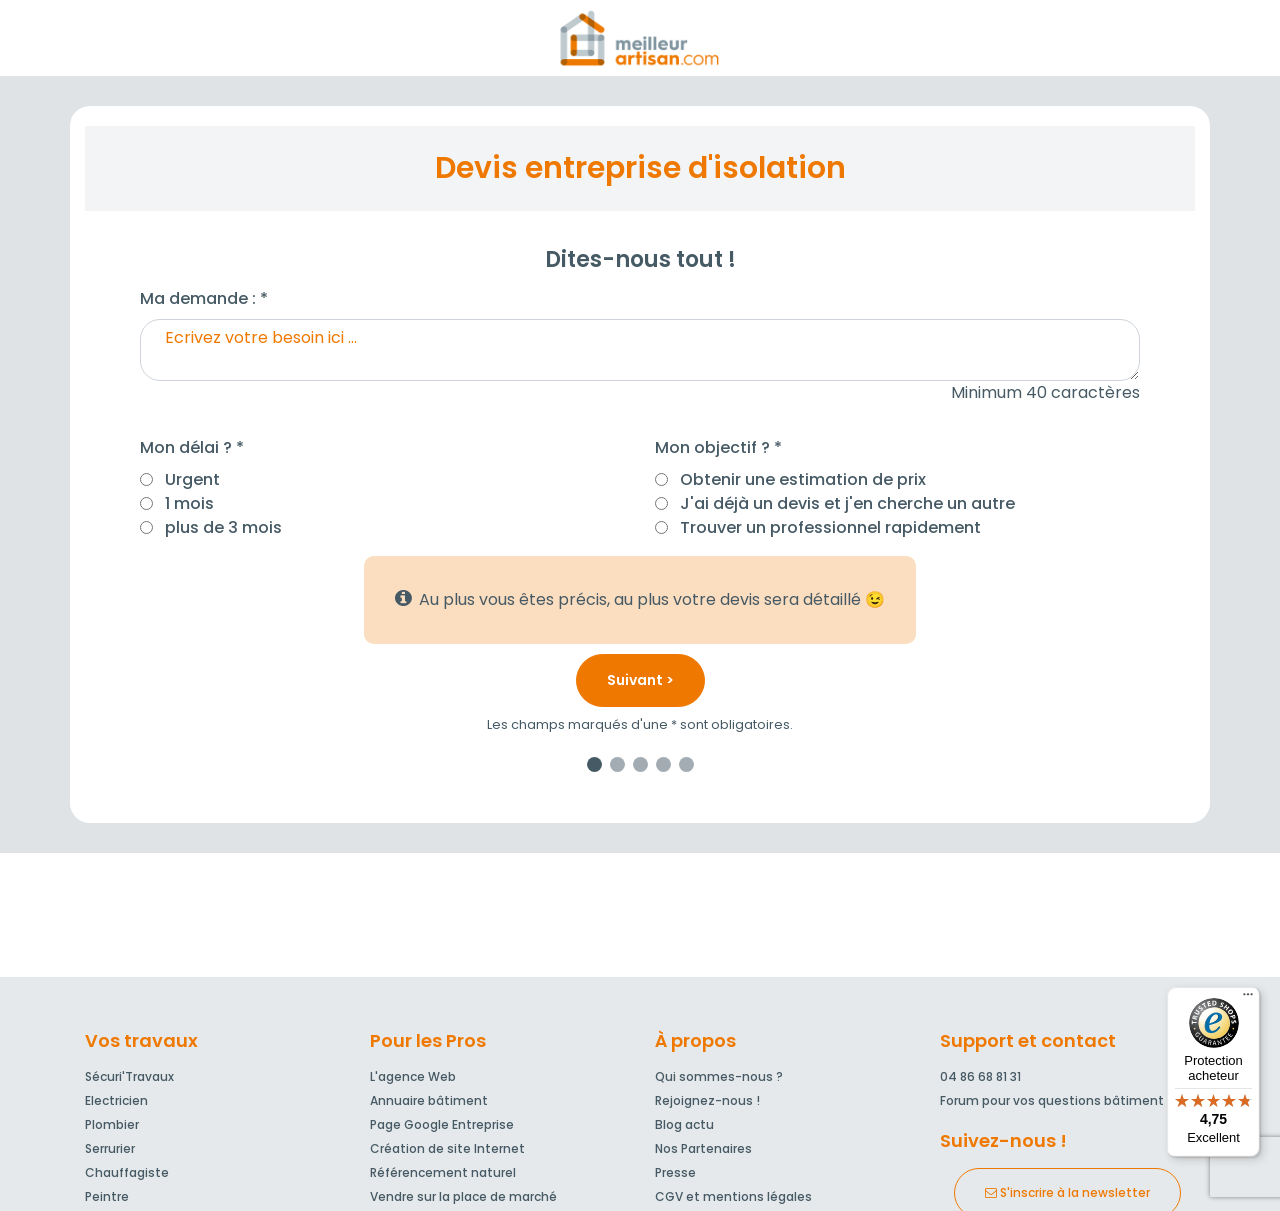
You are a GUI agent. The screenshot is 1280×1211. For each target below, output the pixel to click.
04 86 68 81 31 (980, 1076)
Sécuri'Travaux (129, 1076)
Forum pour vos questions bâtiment (1052, 1100)
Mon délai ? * (192, 447)
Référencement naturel (443, 1172)
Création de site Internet (447, 1148)
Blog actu (684, 1124)
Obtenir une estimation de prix (803, 479)
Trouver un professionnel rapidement (830, 527)
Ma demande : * (204, 298)
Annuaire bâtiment (429, 1100)
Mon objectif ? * (718, 447)
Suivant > (640, 680)
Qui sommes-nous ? (719, 1076)
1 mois (189, 503)
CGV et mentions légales (733, 1196)
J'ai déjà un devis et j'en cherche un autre (847, 503)
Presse (675, 1172)
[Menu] (1248, 999)
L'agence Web (413, 1076)
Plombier (112, 1124)
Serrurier (110, 1148)
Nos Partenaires (703, 1148)
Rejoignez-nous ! (707, 1100)
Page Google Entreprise (442, 1124)
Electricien (116, 1100)
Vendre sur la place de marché (463, 1196)
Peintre (107, 1196)
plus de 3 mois (223, 527)
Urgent (192, 479)
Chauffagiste (127, 1172)
